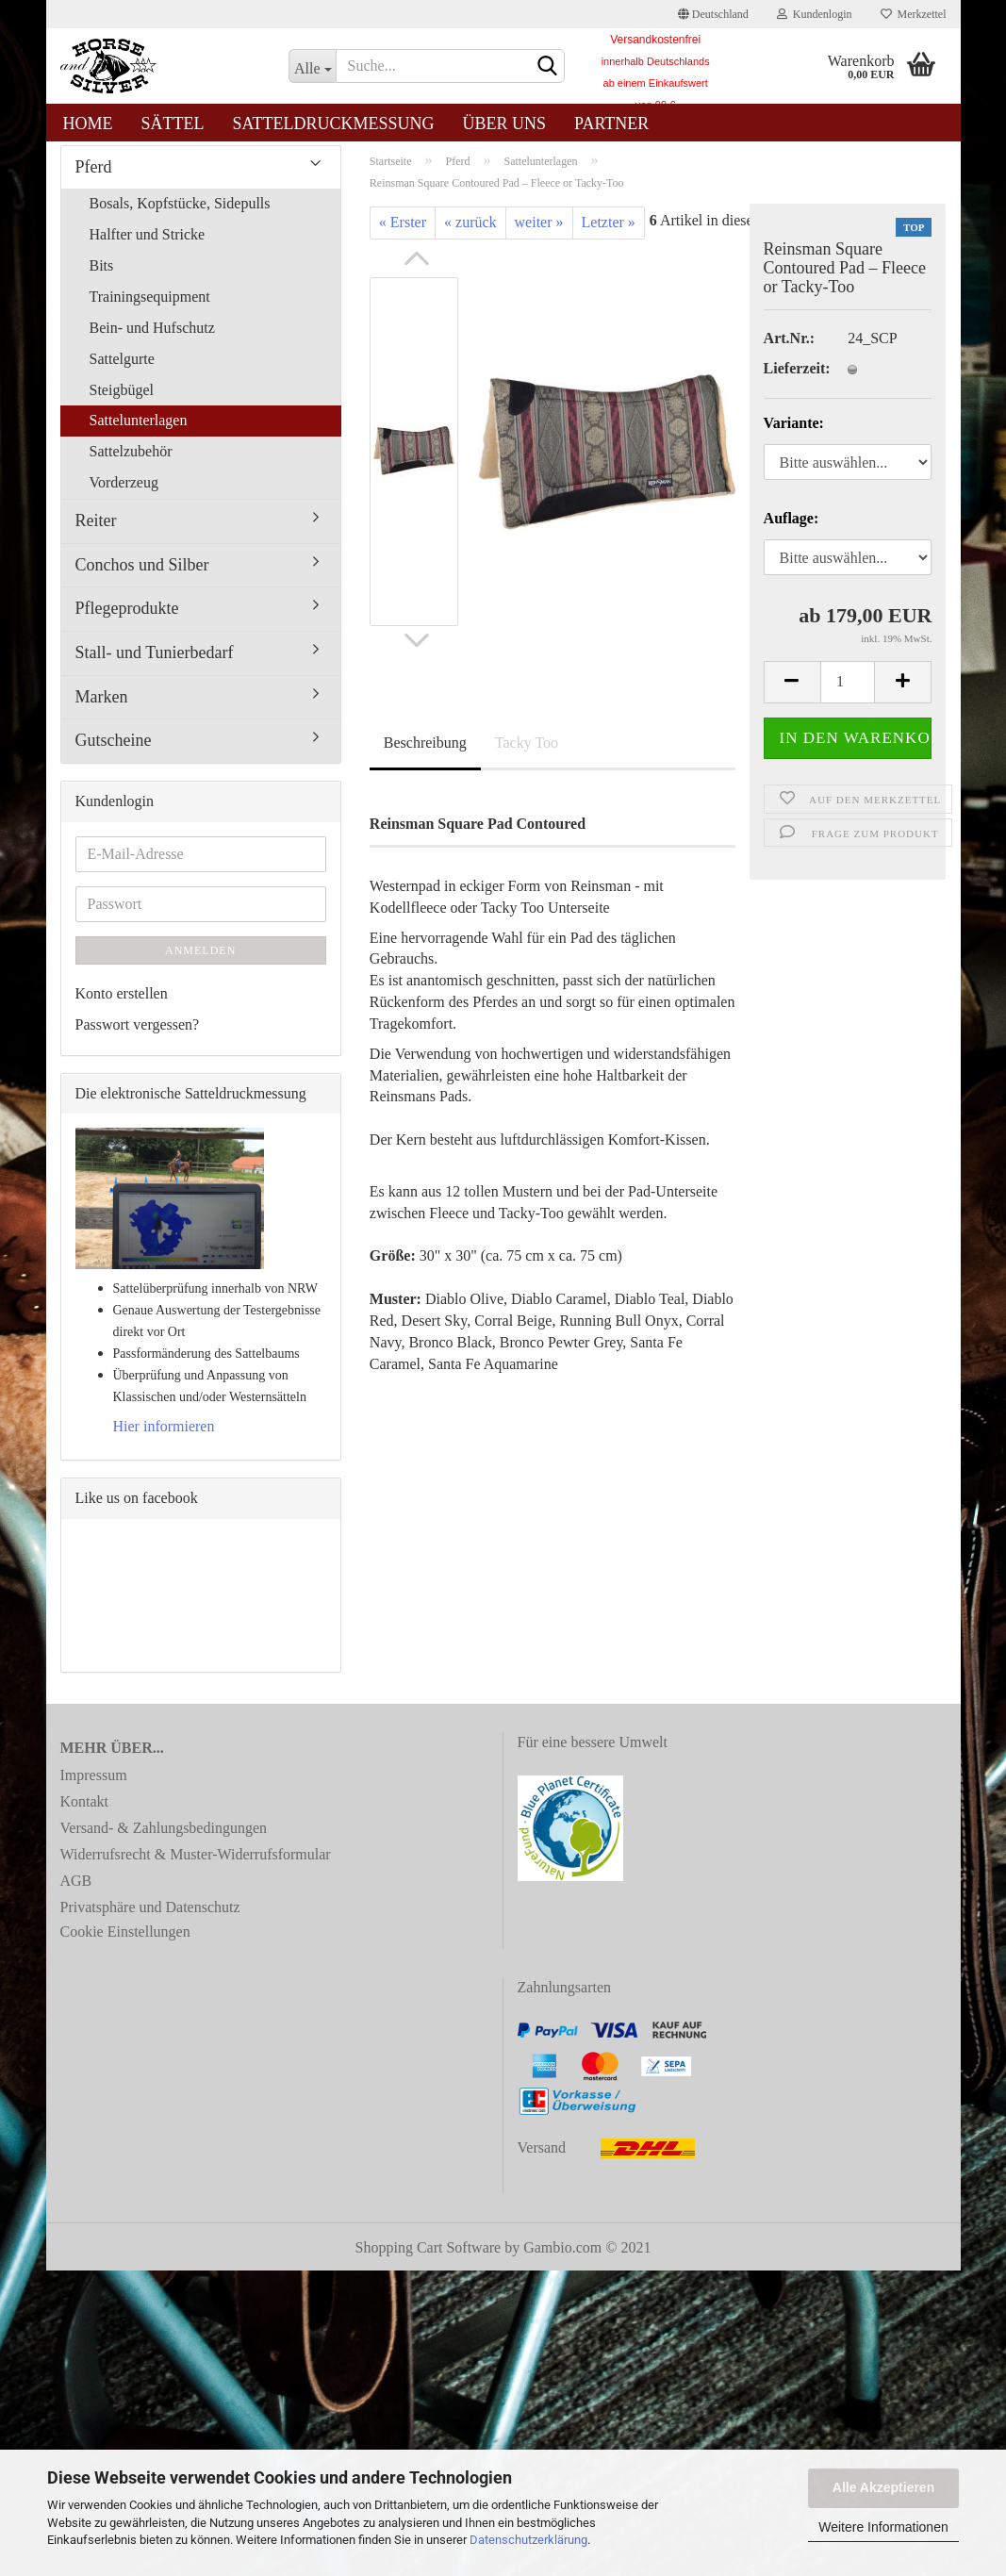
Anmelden (200, 960)
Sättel (173, 123)
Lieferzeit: (792, 379)
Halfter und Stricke (148, 246)
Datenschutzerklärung (528, 2540)
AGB (76, 1891)
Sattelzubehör (131, 462)
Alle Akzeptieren (883, 2487)
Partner (611, 123)
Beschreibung (425, 754)
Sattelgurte (122, 369)
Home (88, 123)
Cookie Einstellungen (125, 1942)
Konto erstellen (121, 1004)
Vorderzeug (124, 493)
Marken (101, 707)
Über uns (505, 123)
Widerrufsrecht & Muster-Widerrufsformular (195, 1865)
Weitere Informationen (883, 2527)
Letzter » (608, 233)
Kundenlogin (814, 14)
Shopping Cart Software (428, 2258)
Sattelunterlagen (139, 431)
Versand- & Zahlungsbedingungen (164, 1838)
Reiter (96, 530)
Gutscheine (113, 751)
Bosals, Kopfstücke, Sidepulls (180, 214)
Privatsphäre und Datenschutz (150, 1917)
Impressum (93, 1785)
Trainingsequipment (150, 307)
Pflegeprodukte (127, 619)
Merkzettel (914, 14)
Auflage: (791, 528)
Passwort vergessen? (137, 1035)
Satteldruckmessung (334, 123)
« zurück (470, 233)
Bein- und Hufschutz (152, 338)
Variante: (794, 434)
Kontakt (84, 1812)
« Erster (402, 233)
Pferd (93, 177)
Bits (102, 276)
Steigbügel (122, 400)
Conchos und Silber (142, 575)
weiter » (539, 233)
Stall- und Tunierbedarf (154, 662)
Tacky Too (526, 754)
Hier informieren (164, 1436)
